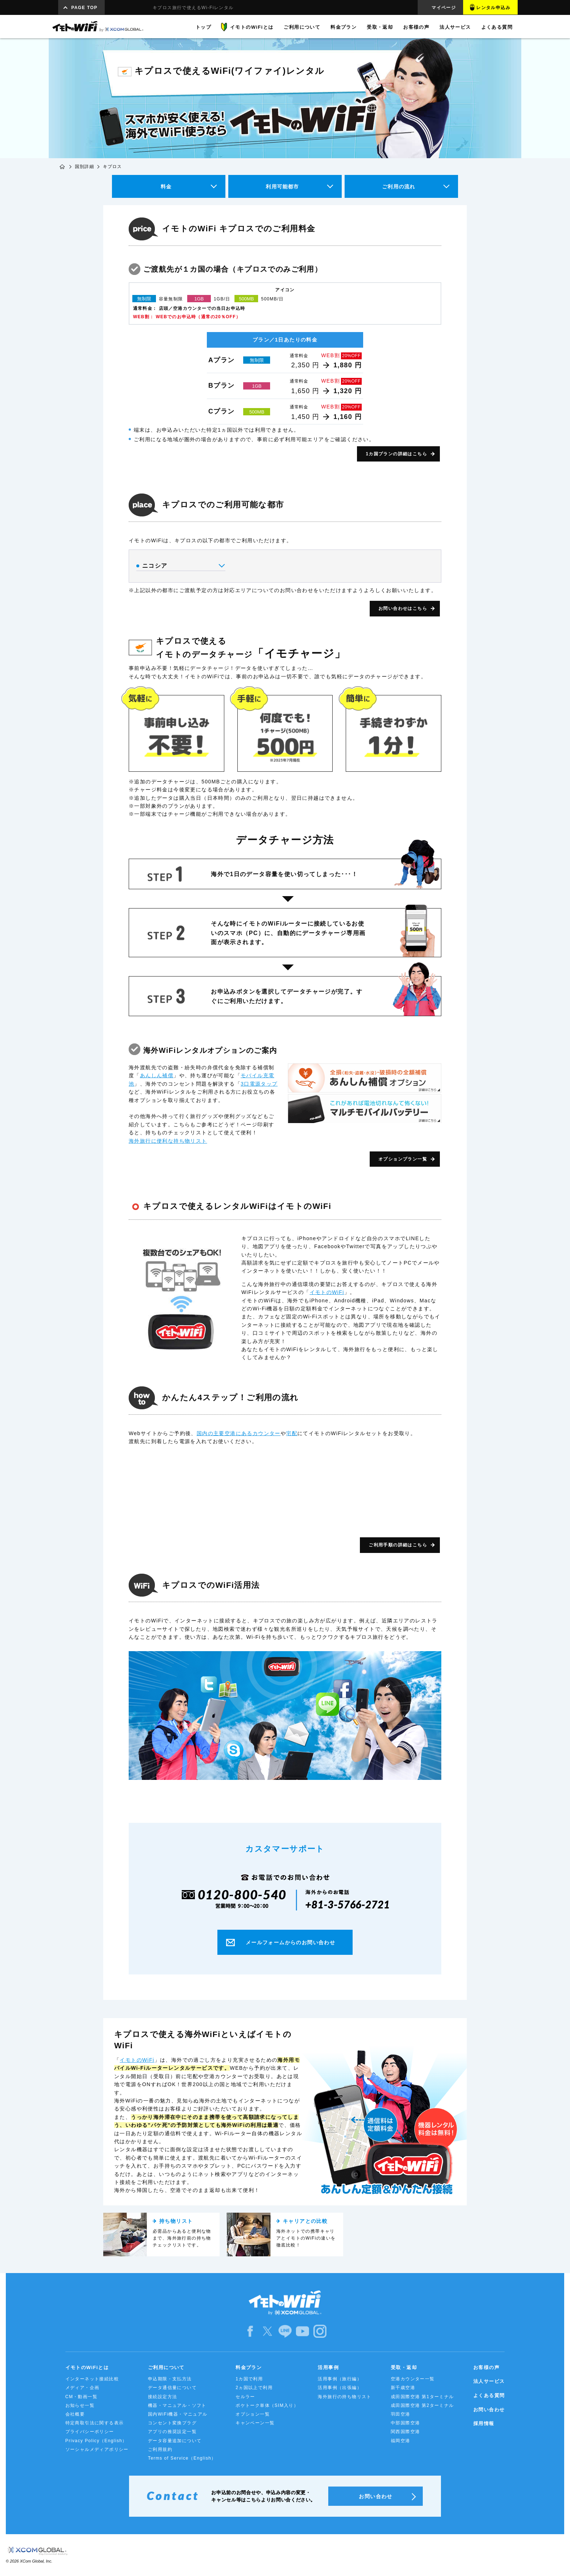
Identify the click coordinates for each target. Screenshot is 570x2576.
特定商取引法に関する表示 (94, 2422)
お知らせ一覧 (80, 2405)
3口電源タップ (259, 1084)
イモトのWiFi (327, 1292)
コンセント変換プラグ (172, 2422)
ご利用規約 (160, 2449)
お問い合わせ (489, 2409)
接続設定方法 (162, 2396)
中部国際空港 (405, 2422)
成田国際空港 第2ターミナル (422, 2405)
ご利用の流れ (398, 186)
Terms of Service (182, 2458)
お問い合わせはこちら (402, 608)
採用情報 (483, 2423)
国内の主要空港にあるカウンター (239, 1433)
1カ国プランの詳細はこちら (396, 453)
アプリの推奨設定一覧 (172, 2431)
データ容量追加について (174, 2440)
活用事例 (328, 2367)
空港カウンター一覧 (413, 2378)
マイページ (443, 7)
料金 (166, 186)
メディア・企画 (82, 2387)
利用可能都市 (282, 186)
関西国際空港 (405, 2431)
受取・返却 (404, 2367)
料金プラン (249, 2367)
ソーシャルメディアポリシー (97, 2449)
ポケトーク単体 (267, 2405)
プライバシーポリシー (89, 2431)
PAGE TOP (84, 7)
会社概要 (75, 2414)
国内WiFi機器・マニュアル (178, 2414)
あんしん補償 (156, 1075)
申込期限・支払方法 (170, 2378)
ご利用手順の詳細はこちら (398, 1544)
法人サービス (489, 2381)
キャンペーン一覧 (255, 2422)
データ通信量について (172, 2387)
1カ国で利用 (249, 2378)
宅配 (291, 1433)
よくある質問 (489, 2395)
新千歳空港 (403, 2387)
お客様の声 (486, 2367)
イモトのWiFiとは (87, 2367)
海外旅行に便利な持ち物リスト (168, 1141)
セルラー (245, 2396)
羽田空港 (400, 2414)
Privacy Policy (96, 2440)
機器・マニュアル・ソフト (177, 2405)
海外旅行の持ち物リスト (344, 2396)
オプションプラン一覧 (402, 1159)
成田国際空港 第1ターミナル (422, 2396)
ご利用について (166, 2367)
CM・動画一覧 (81, 2396)
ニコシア (180, 566)
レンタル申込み (493, 7)
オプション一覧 (253, 2414)
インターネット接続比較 (92, 2378)
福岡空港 (400, 2440)
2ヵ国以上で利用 (254, 2387)
